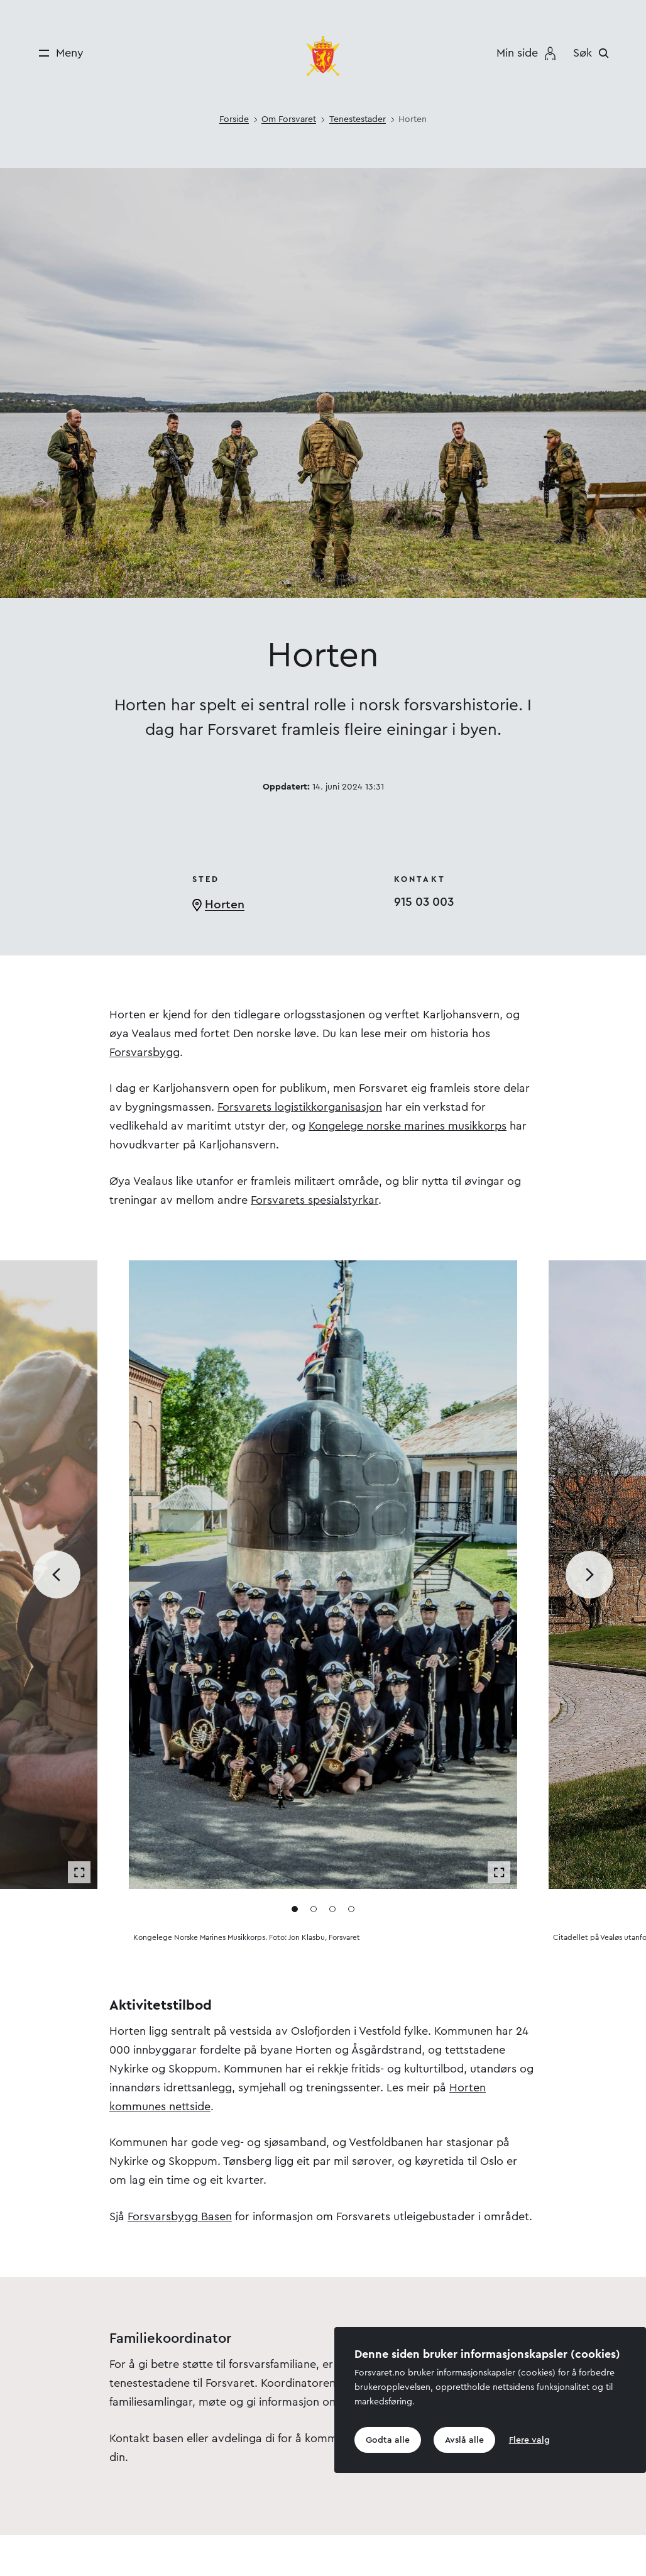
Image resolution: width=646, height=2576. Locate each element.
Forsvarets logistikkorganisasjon (299, 1107)
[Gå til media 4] (351, 1909)
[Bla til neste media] (589, 1574)
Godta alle (388, 2440)
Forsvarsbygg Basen (180, 2216)
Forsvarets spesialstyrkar (314, 1200)
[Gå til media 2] (313, 1909)
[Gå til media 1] (294, 1909)
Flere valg (529, 2440)
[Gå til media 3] (332, 1909)
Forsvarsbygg (144, 1052)
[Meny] (57, 53)
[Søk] (594, 53)
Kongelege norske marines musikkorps (407, 1125)
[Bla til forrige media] (56, 1574)
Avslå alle (464, 2440)
